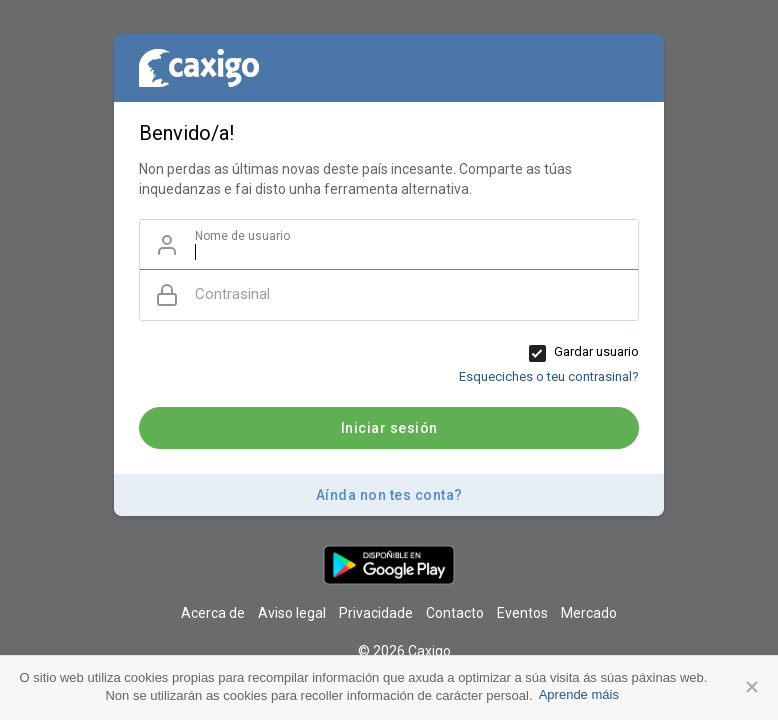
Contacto (455, 613)
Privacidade (376, 613)
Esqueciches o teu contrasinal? (549, 376)
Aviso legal (292, 613)
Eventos (522, 613)
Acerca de (213, 613)
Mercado (589, 613)
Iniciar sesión (389, 428)
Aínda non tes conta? (389, 495)
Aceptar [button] (752, 688)
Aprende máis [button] (579, 694)
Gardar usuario (596, 351)
